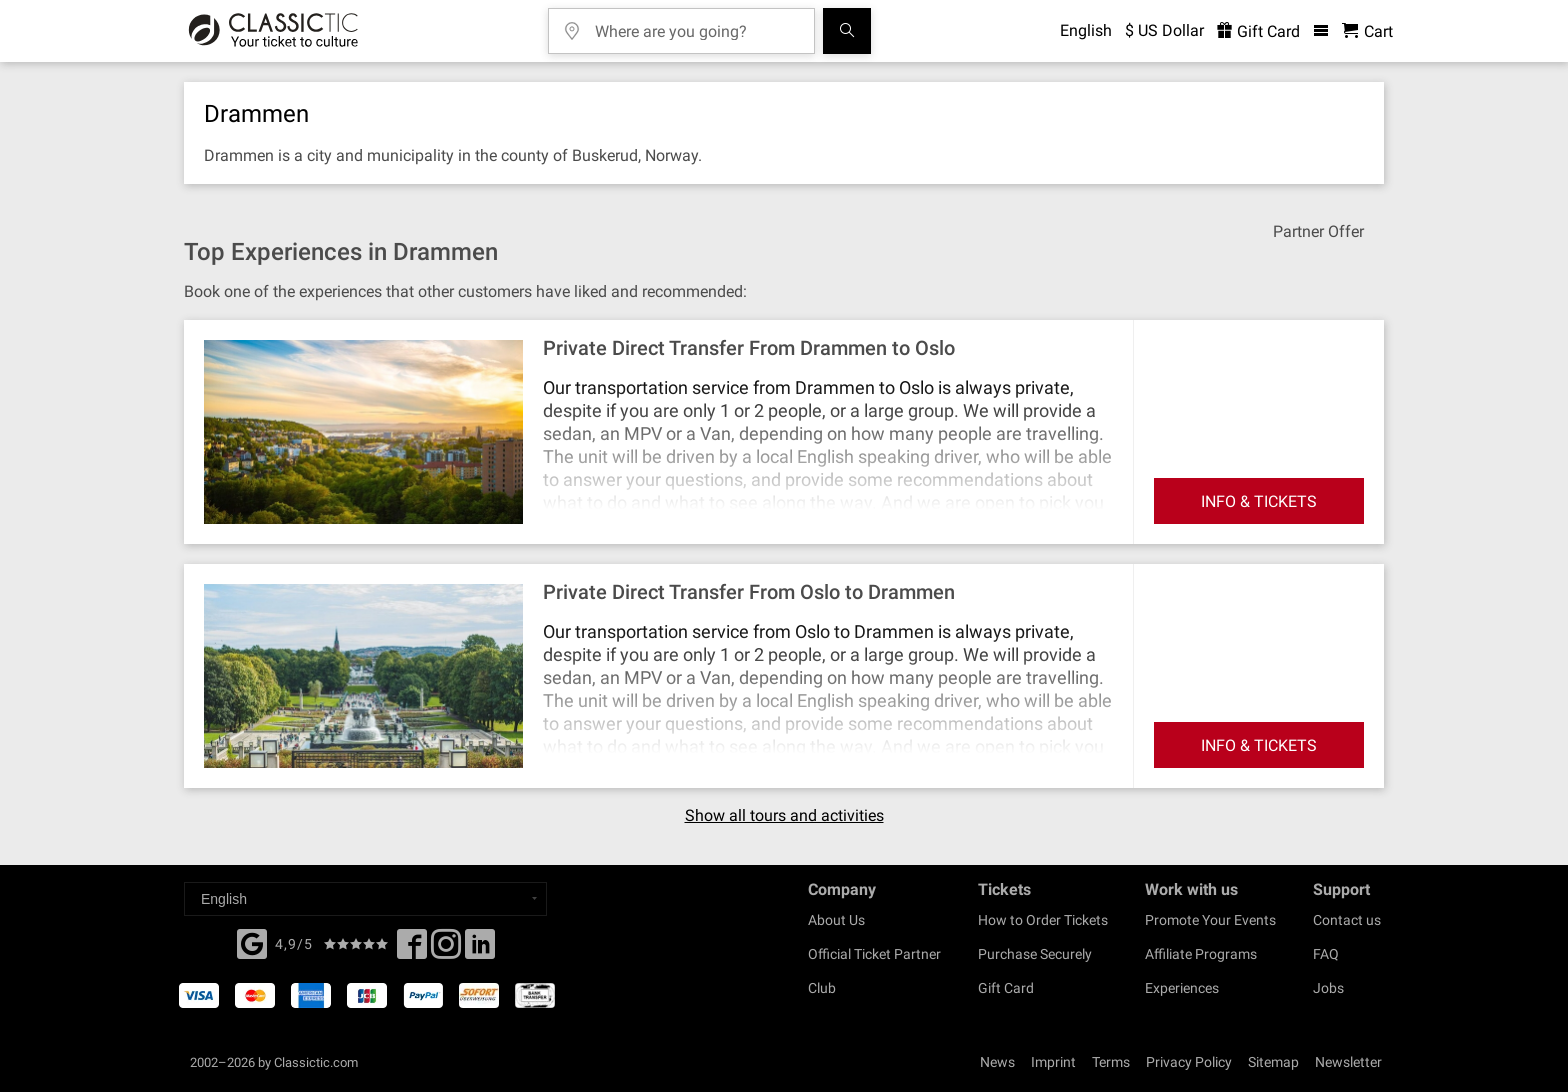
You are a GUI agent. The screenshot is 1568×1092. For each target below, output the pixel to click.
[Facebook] (252, 942)
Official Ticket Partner (874, 954)
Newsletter (1348, 1062)
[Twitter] (446, 950)
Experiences (1182, 988)
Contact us (1347, 920)
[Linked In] (480, 950)
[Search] (847, 31)
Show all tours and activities (784, 816)
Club (822, 988)
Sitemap (1273, 1062)
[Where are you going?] (696, 24)
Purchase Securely (1035, 954)
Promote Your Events (1210, 920)
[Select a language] (365, 899)
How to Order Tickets (1043, 920)
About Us (836, 920)
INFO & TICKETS (1259, 501)
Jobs (1328, 988)
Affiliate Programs (1201, 954)
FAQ (1326, 954)
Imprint (1053, 1062)
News (997, 1062)
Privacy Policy (1189, 1062)
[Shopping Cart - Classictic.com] (1367, 31)
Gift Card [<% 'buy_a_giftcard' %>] (1258, 31)
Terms (1111, 1062)
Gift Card (1006, 988)
